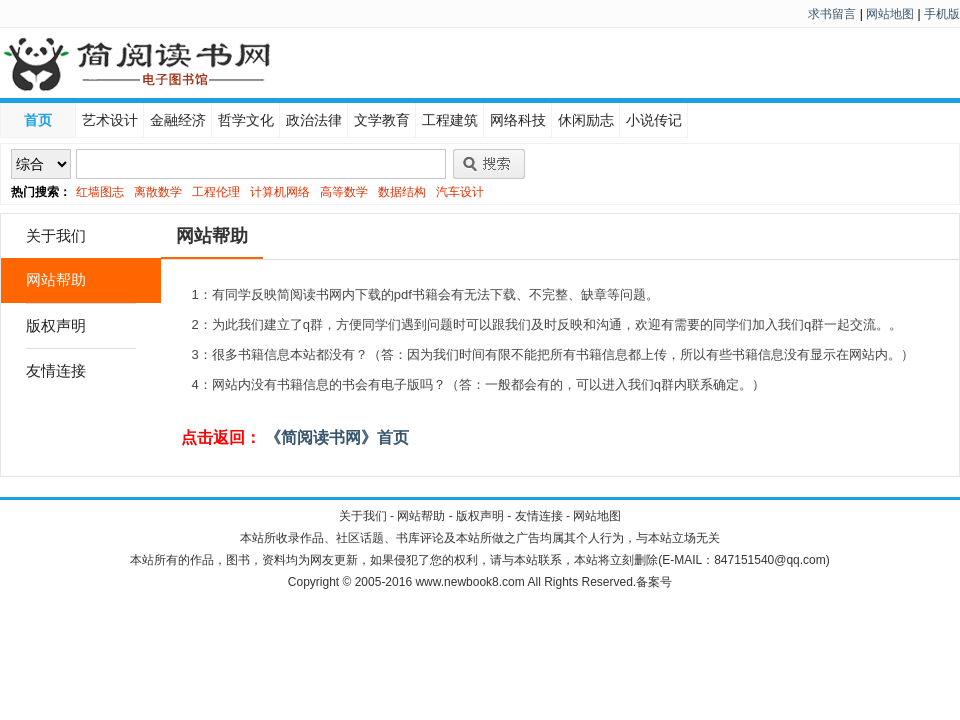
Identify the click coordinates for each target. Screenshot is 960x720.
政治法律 (314, 120)
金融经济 (178, 120)
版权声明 (56, 326)
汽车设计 (460, 192)
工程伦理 (216, 192)
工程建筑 (450, 120)
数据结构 (402, 192)
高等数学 (344, 192)
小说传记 (654, 120)
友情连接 (56, 371)
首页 (38, 120)
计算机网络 (280, 192)
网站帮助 (56, 280)
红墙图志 (100, 192)
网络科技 (518, 120)
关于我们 (56, 236)
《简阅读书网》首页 (335, 437)
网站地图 (890, 14)
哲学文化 (246, 120)
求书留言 (832, 14)
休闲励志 (586, 120)
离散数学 (158, 192)
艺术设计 (110, 120)
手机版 (942, 14)
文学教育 (382, 120)
